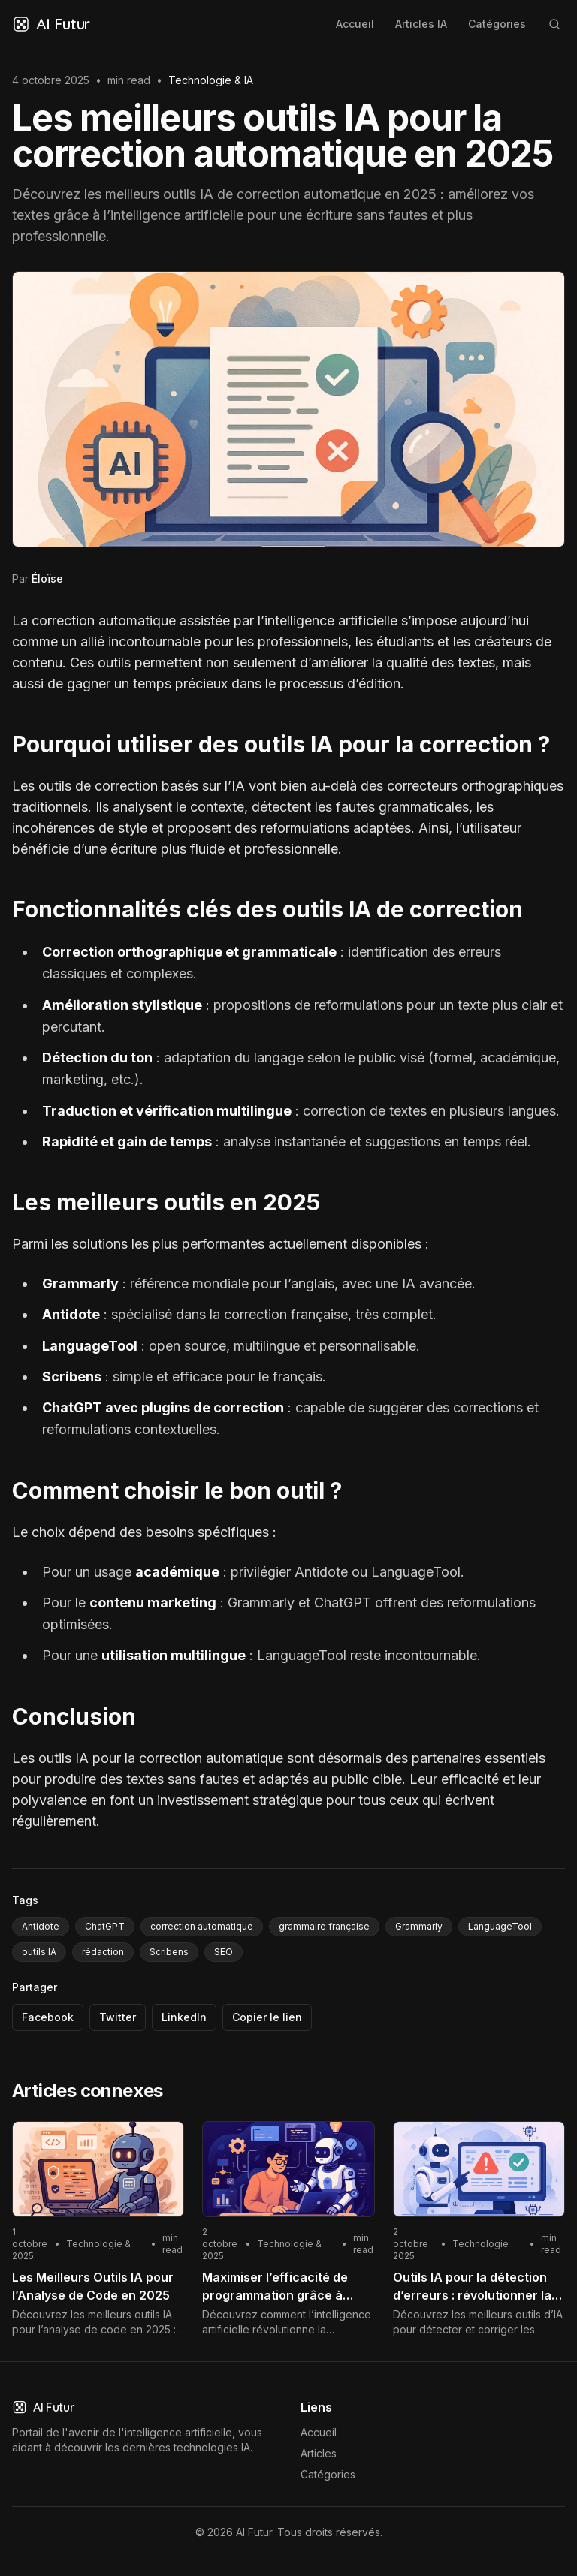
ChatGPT (105, 1926)
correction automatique (201, 1926)
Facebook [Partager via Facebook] (48, 2017)
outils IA (39, 1951)
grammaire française (324, 1926)
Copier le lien (267, 2017)
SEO (223, 1951)
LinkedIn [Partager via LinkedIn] (184, 2017)
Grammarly (419, 1926)
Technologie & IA (210, 80)
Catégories (497, 23)
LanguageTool (500, 1926)
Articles (319, 2453)
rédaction (103, 1951)
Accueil (355, 23)
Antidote (40, 1926)
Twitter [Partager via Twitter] (117, 2017)
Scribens (169, 1951)
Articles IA (421, 23)
